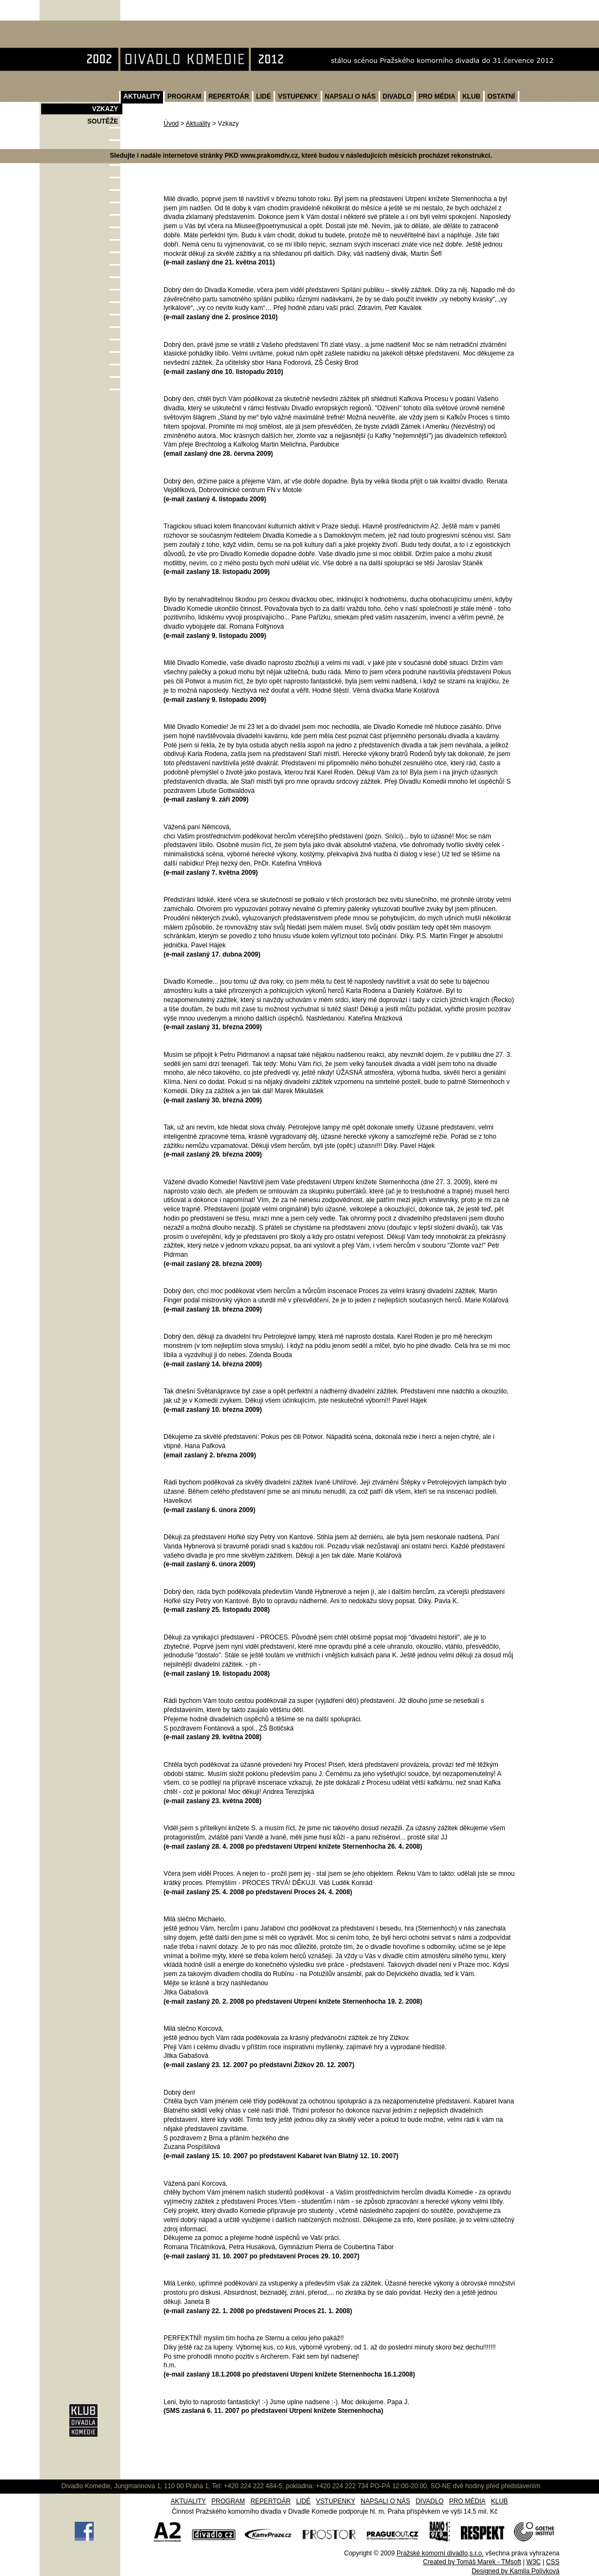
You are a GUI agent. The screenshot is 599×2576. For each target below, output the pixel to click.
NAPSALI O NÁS (350, 96)
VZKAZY (105, 109)
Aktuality (198, 123)
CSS (552, 2562)
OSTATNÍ (501, 96)
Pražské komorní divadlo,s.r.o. (440, 2553)
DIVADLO (397, 96)
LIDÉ (263, 96)
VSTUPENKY (297, 96)
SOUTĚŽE (102, 121)
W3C (533, 2562)
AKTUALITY (141, 96)
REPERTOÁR (229, 96)
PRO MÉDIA (437, 96)
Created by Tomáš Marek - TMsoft (472, 2562)
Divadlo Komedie (74, 26)
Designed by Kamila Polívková (515, 2571)
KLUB (471, 96)
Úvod (171, 123)
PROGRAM (184, 96)
